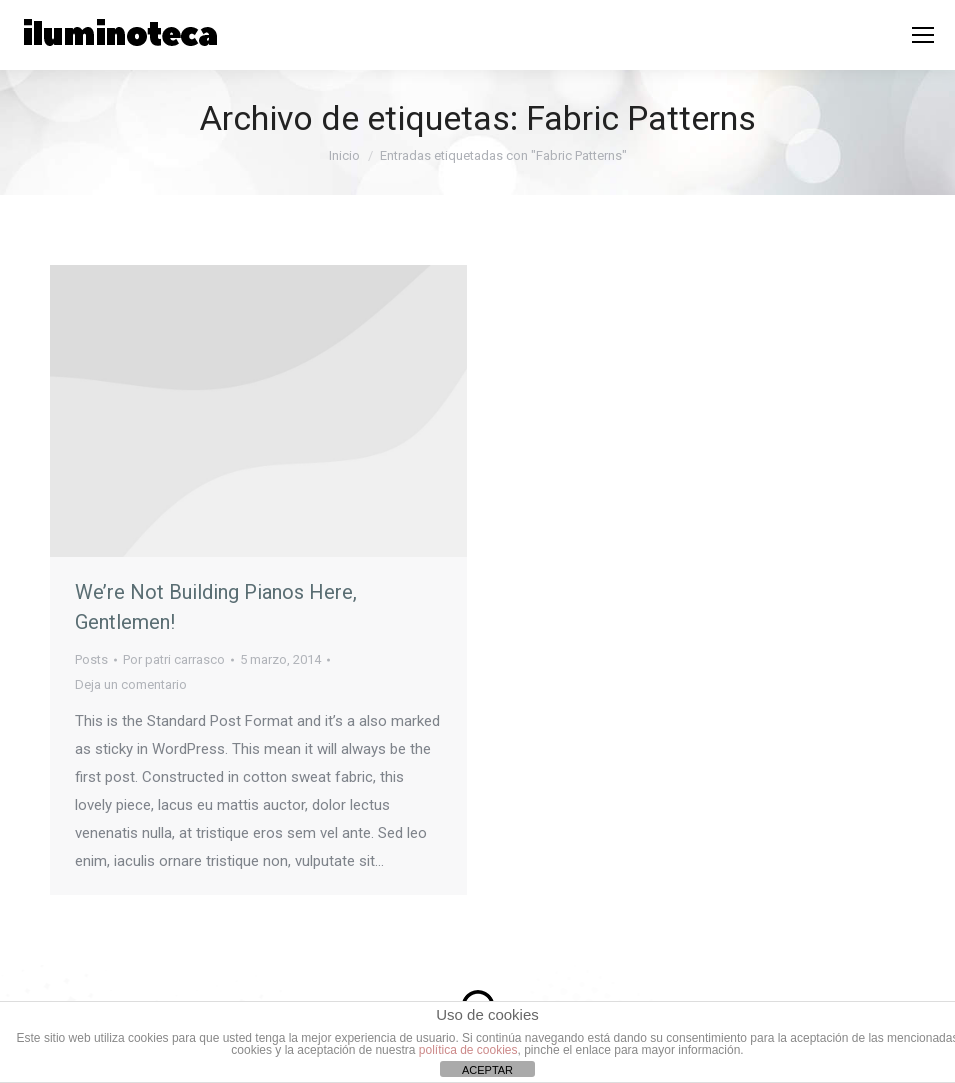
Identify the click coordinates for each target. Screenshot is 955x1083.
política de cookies (468, 1050)
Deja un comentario (131, 684)
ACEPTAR (487, 1070)
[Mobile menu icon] (923, 35)
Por (174, 659)
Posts (91, 659)
